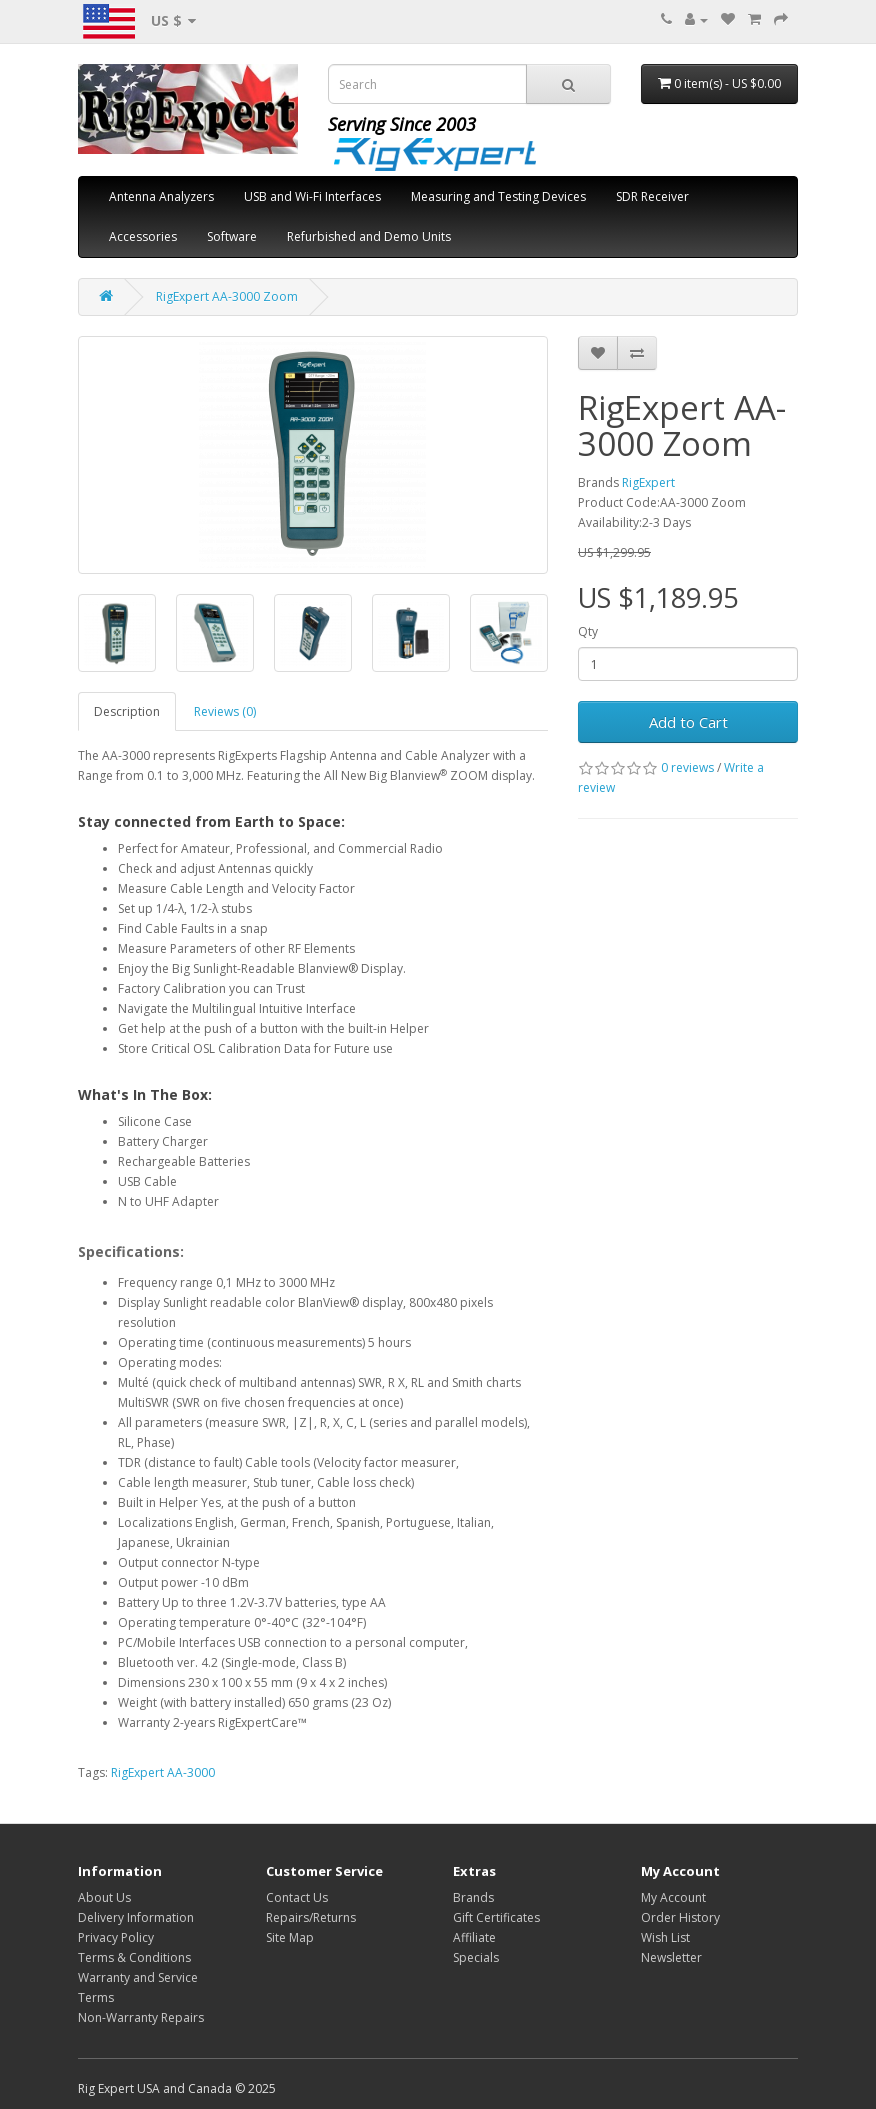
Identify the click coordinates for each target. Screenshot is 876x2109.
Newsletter (671, 1957)
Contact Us (297, 1897)
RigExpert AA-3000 (163, 1772)
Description (127, 711)
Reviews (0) (225, 711)
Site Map (290, 1937)
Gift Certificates (496, 1917)
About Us (104, 1897)
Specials (476, 1957)
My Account (673, 1897)
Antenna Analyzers (161, 196)
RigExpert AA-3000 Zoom (227, 296)
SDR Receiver (652, 196)
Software (232, 236)
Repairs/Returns (311, 1917)
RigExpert (648, 482)
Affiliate (474, 1937)
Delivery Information (136, 1917)
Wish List (665, 1937)
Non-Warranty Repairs (141, 2017)
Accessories (143, 236)
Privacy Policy (116, 1937)
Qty (588, 631)
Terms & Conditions (134, 1957)
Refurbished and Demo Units (369, 236)
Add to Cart (688, 722)
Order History (680, 1917)
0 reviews (687, 767)
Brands (473, 1897)
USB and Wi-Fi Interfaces (312, 196)
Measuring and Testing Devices (498, 196)
